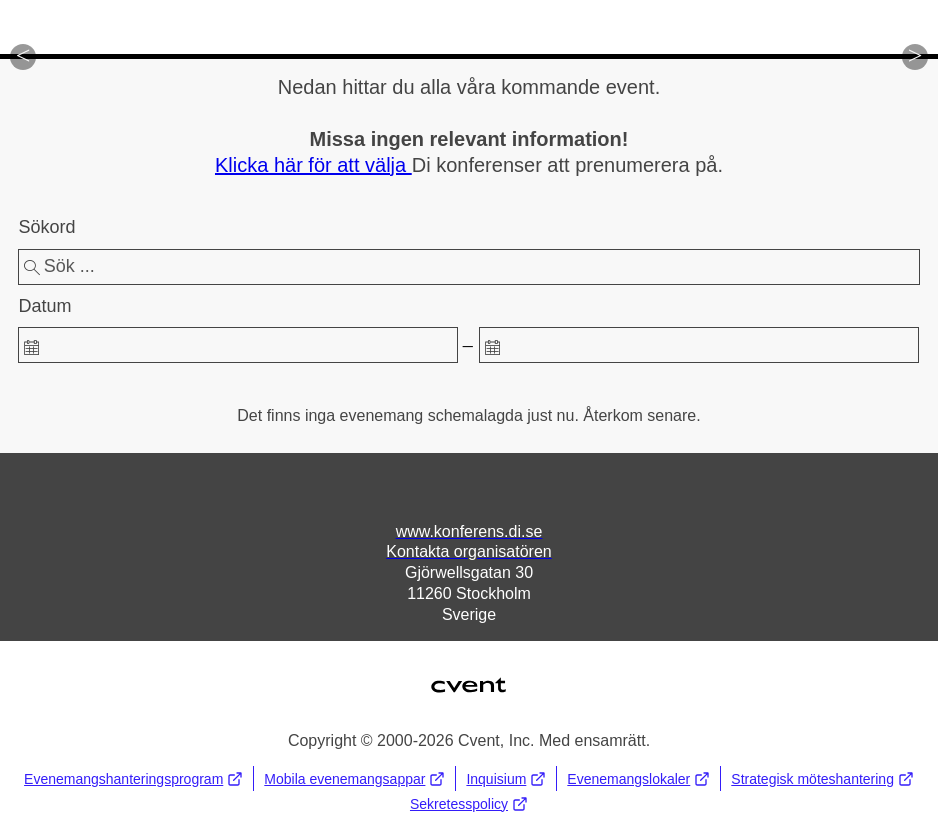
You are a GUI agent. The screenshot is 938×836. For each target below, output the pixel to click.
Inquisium (506, 778)
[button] (23, 57)
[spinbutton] (238, 345)
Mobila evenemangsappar (354, 778)
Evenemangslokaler (638, 778)
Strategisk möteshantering (822, 778)
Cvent (469, 672)
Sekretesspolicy (469, 803)
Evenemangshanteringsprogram (133, 778)
